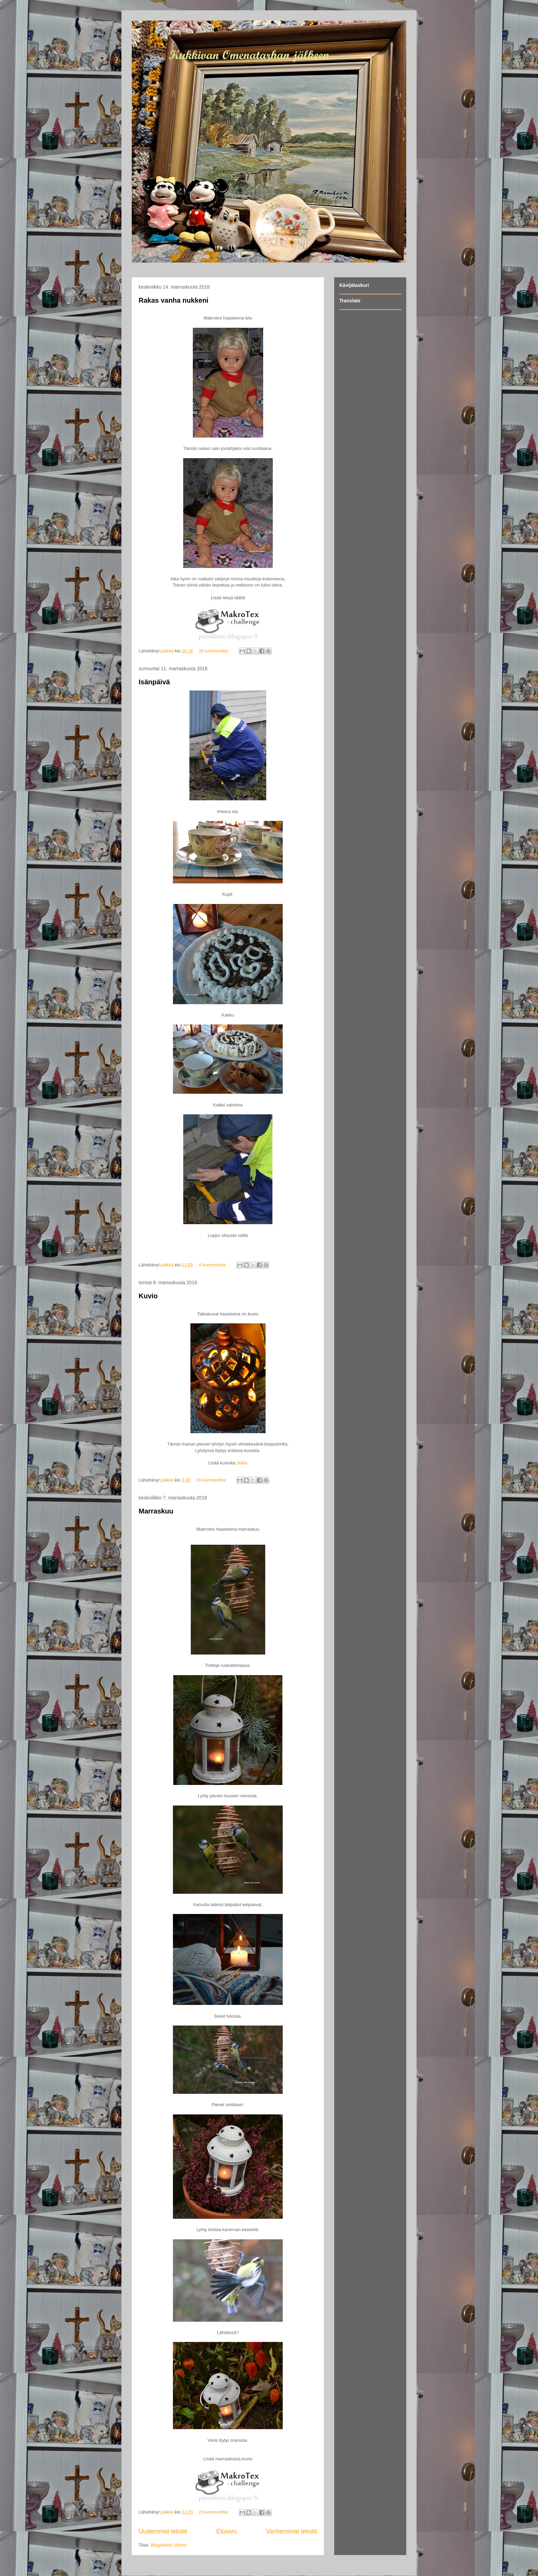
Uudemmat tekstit (163, 2531)
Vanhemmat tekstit (291, 2531)
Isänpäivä (154, 682)
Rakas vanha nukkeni (173, 300)
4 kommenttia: (213, 1264)
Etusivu (226, 2531)
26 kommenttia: (215, 650)
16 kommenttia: (212, 1480)
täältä (241, 1462)
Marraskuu (156, 1511)
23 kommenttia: (215, 2512)
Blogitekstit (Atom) (169, 2545)
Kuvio (148, 1296)
